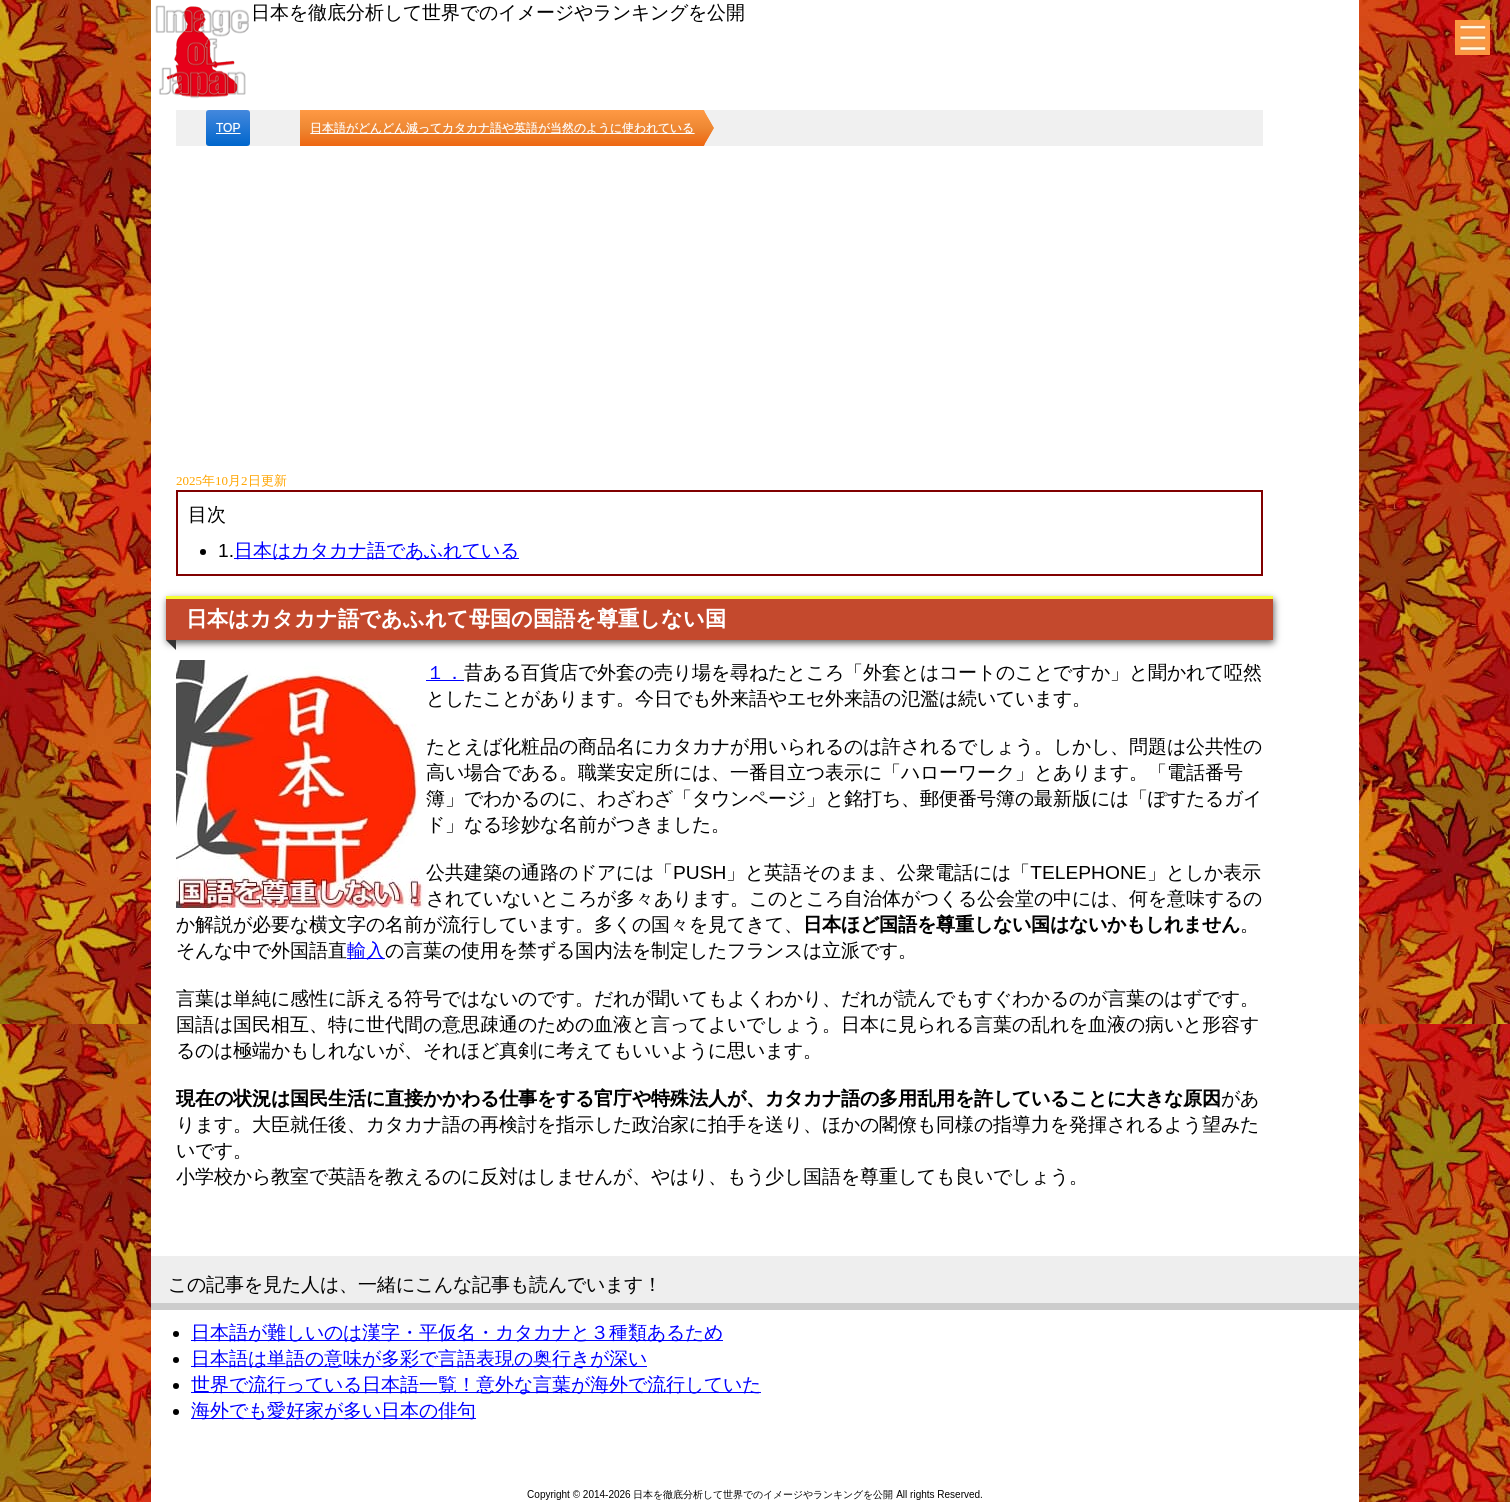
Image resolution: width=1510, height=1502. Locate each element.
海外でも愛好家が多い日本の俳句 (333, 1410)
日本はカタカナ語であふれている (376, 550)
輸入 (366, 950)
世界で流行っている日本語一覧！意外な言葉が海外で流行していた (476, 1384)
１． (445, 672)
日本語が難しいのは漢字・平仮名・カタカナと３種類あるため (457, 1332)
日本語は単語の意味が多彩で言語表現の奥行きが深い (419, 1358)
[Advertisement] (719, 296)
